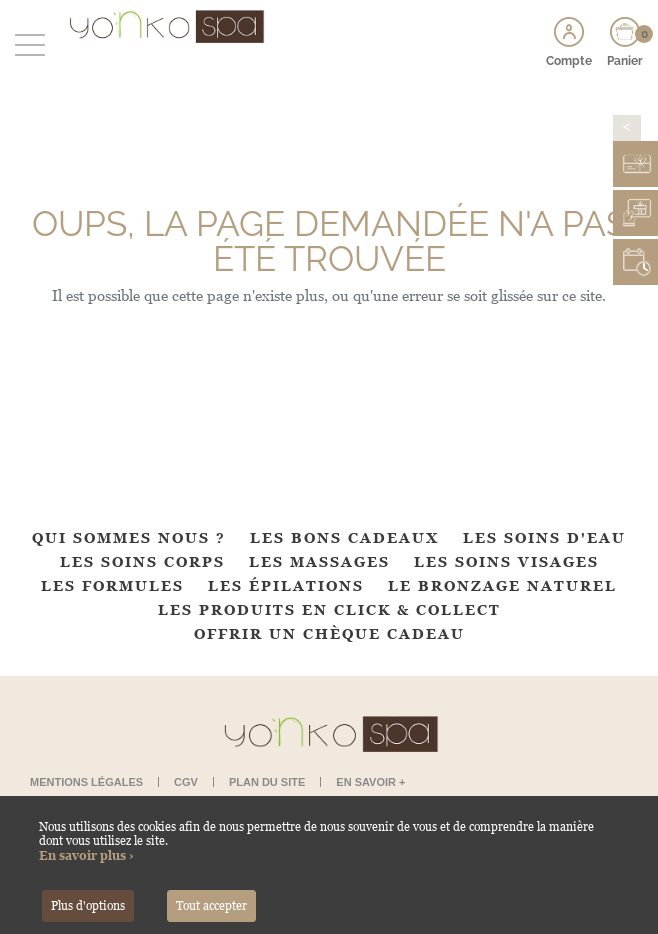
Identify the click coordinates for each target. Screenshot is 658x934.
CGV (186, 782)
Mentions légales (86, 782)
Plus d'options (88, 906)
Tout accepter (211, 906)
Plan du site (267, 782)
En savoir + (370, 782)
